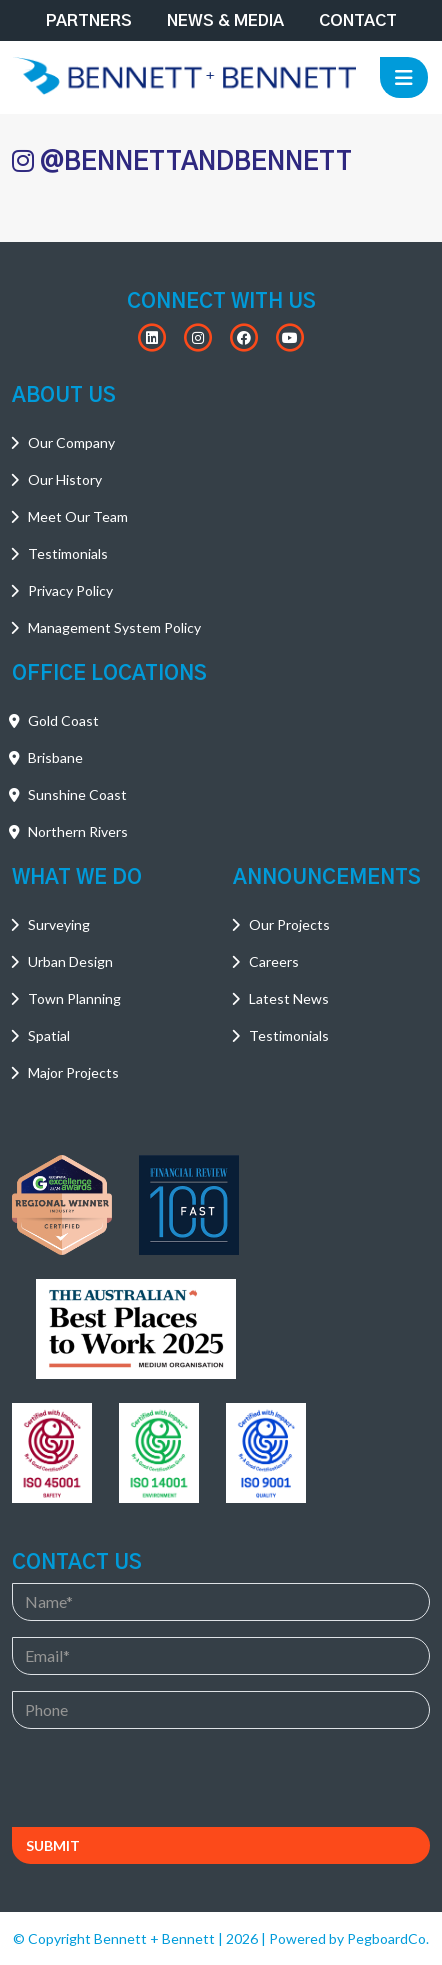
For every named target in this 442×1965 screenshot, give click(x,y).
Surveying (59, 924)
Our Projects (289, 924)
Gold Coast (63, 720)
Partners (89, 21)
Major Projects (73, 1072)
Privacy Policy (70, 590)
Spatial (49, 1035)
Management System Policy (114, 627)
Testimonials (68, 553)
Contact (358, 21)
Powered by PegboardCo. (349, 1938)
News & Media (225, 21)
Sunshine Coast (77, 794)
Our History (65, 479)
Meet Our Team (78, 516)
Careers (274, 961)
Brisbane (55, 757)
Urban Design (70, 961)
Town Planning (74, 998)
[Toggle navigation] (404, 77)
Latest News (289, 998)
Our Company (71, 442)
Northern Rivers (78, 831)
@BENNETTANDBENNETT (182, 161)
